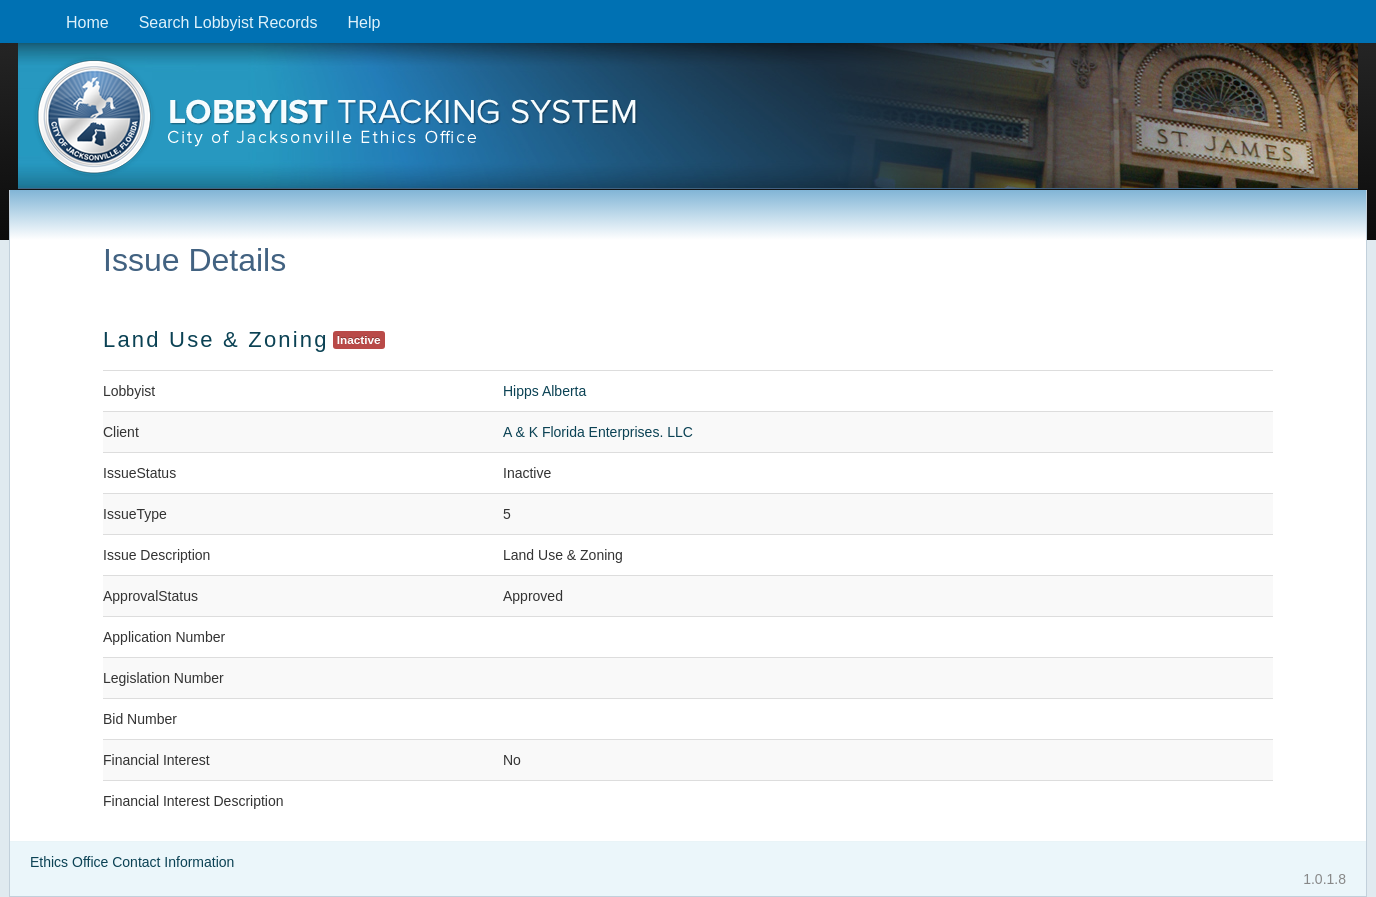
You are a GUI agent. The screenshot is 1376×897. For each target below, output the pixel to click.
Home (87, 22)
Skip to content (15, 10)
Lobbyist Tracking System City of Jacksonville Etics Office (688, 123)
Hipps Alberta (544, 391)
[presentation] (688, 123)
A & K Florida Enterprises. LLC (598, 432)
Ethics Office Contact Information (132, 862)
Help (363, 22)
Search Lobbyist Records (228, 22)
